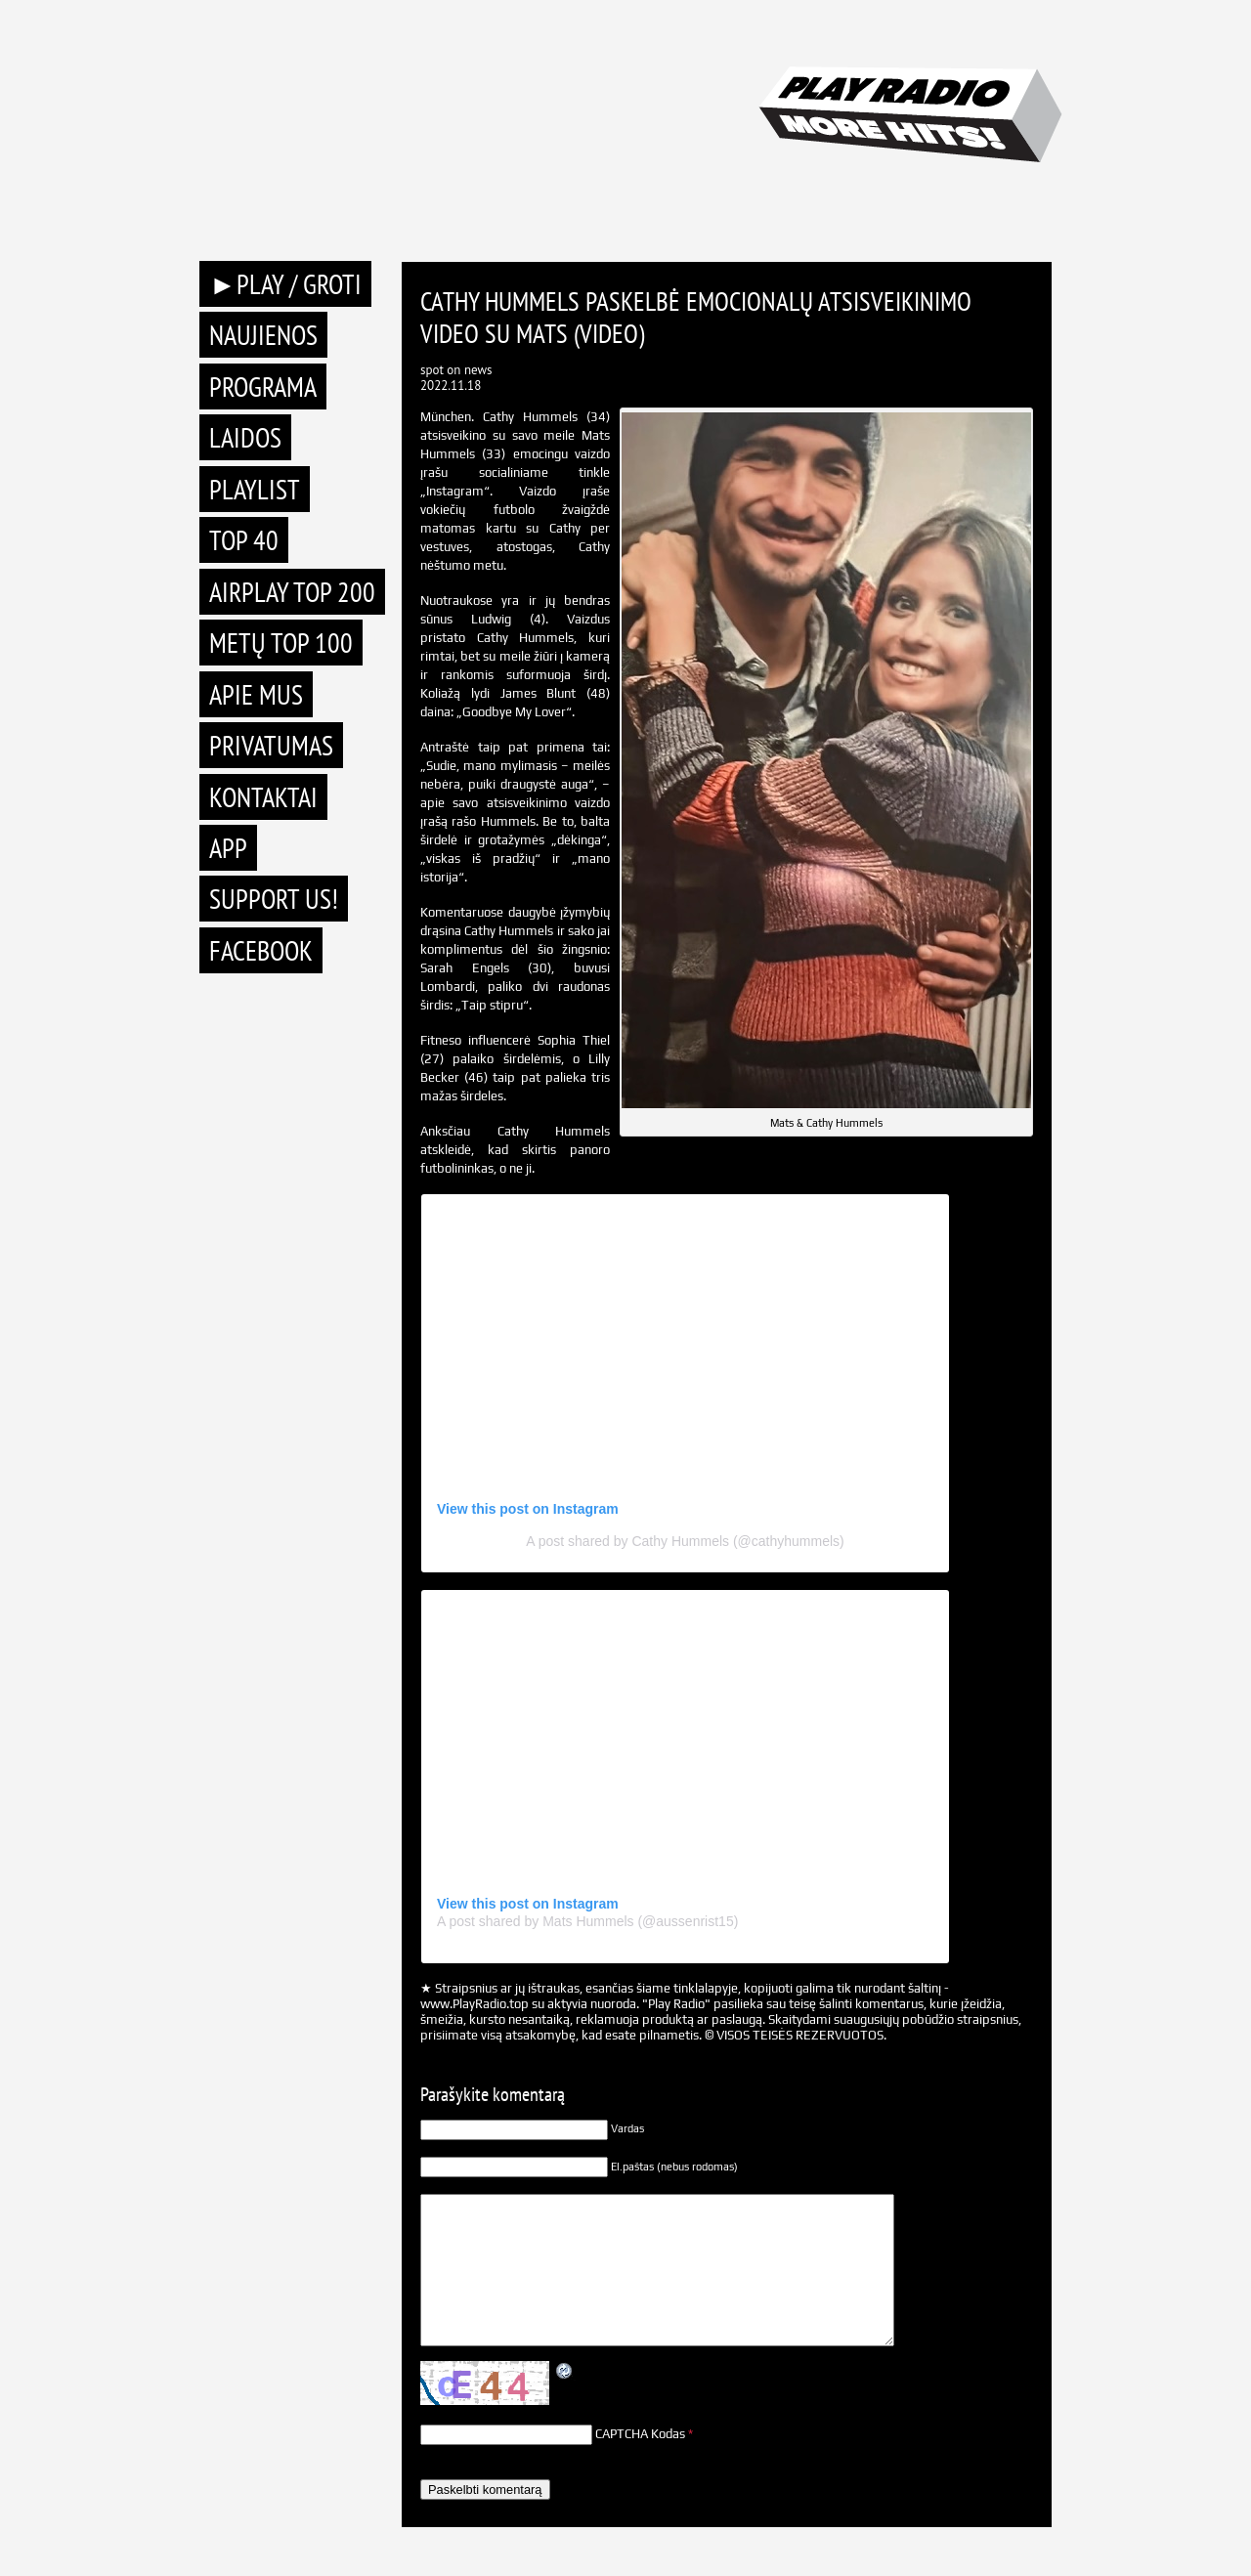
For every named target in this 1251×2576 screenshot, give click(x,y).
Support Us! (273, 898)
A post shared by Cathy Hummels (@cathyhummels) (684, 1541)
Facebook (261, 950)
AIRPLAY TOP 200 (292, 592)
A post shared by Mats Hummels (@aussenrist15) (587, 1921)
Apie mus (256, 694)
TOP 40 (244, 540)
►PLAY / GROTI (285, 284)
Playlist (254, 489)
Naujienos (263, 335)
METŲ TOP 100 (281, 642)
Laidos (245, 437)
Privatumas (271, 745)
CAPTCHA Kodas (640, 2433)
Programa (263, 386)
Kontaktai (263, 797)
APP (228, 848)
